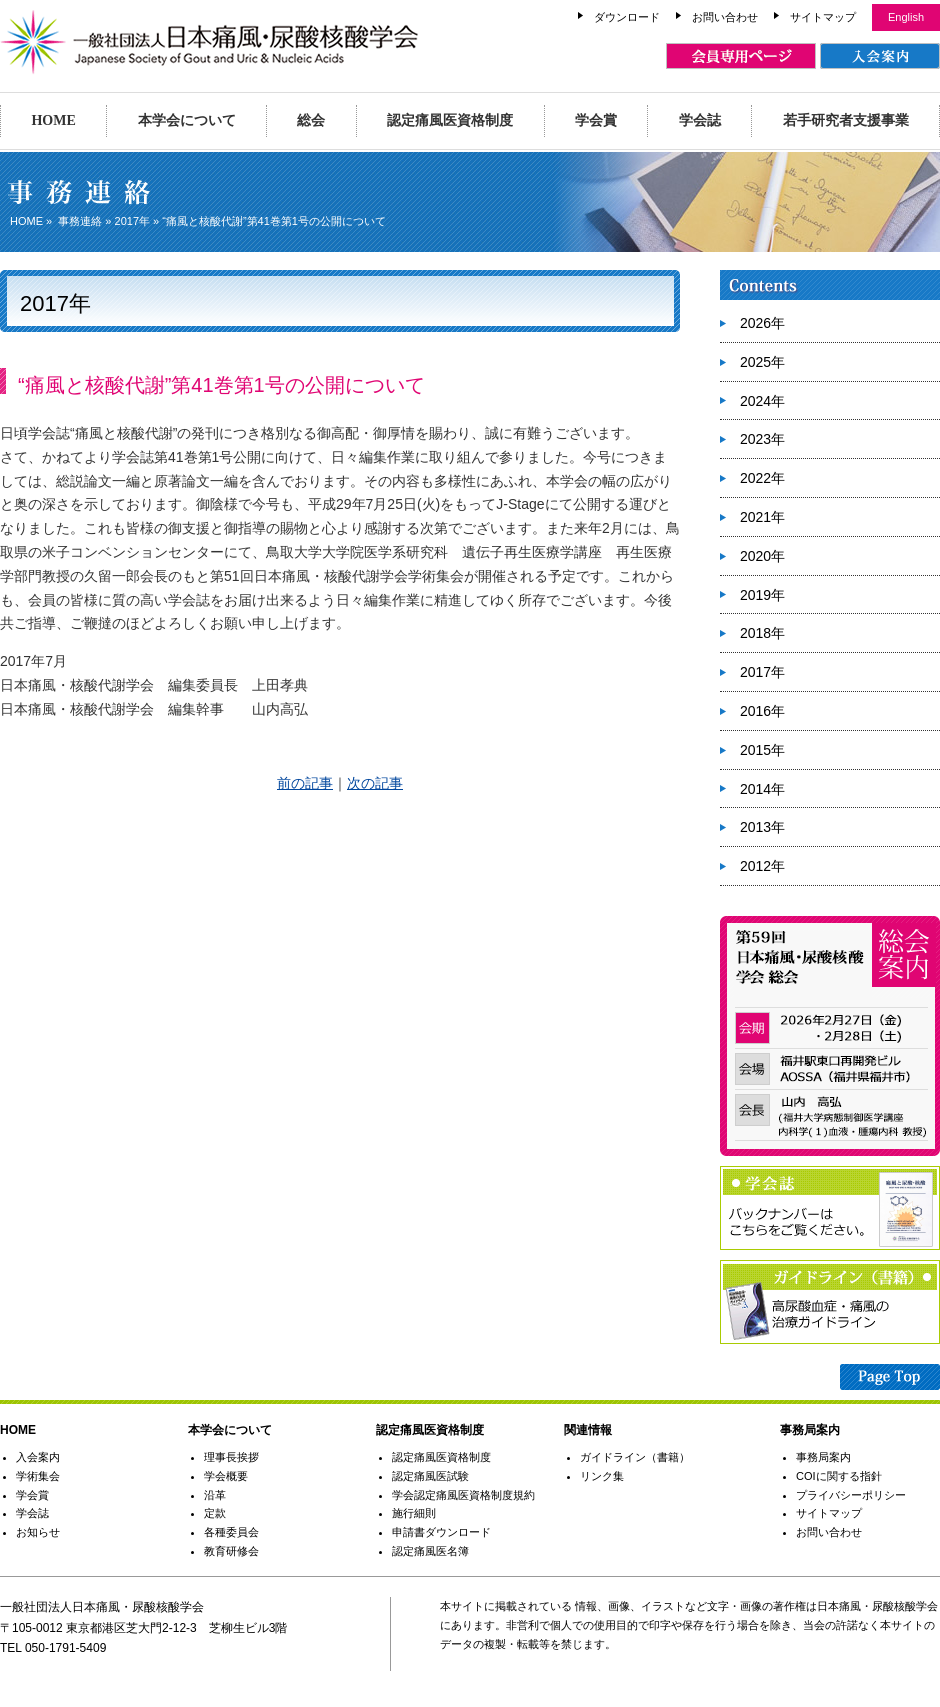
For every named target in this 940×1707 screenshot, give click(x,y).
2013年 (762, 827)
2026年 (762, 323)
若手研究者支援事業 (846, 120)
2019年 (762, 595)
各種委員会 (231, 1532)
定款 (215, 1513)
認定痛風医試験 (430, 1476)
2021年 (762, 517)
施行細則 (414, 1513)
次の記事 (375, 783)
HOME (53, 120)
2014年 (762, 789)
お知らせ (38, 1532)
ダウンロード (627, 17)
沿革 (215, 1495)
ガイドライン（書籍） (635, 1457)
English (906, 17)
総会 (311, 120)
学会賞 (596, 120)
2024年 (762, 401)
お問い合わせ (725, 17)
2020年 (762, 556)
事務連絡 (80, 221)
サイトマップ (823, 17)
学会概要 (226, 1476)
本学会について (187, 120)
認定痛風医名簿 (430, 1551)
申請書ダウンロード (441, 1532)
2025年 (762, 362)
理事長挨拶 (231, 1457)
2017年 (132, 221)
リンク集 (602, 1476)
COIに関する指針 (839, 1476)
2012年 (762, 866)
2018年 (762, 633)
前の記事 (305, 783)
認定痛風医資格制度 (450, 120)
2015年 (762, 750)
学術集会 (38, 1476)
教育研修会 (231, 1551)
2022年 (762, 478)
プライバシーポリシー (851, 1495)
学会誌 (700, 120)
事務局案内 (823, 1457)
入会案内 (38, 1457)
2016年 (762, 711)
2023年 (762, 439)
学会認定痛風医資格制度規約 (463, 1495)
